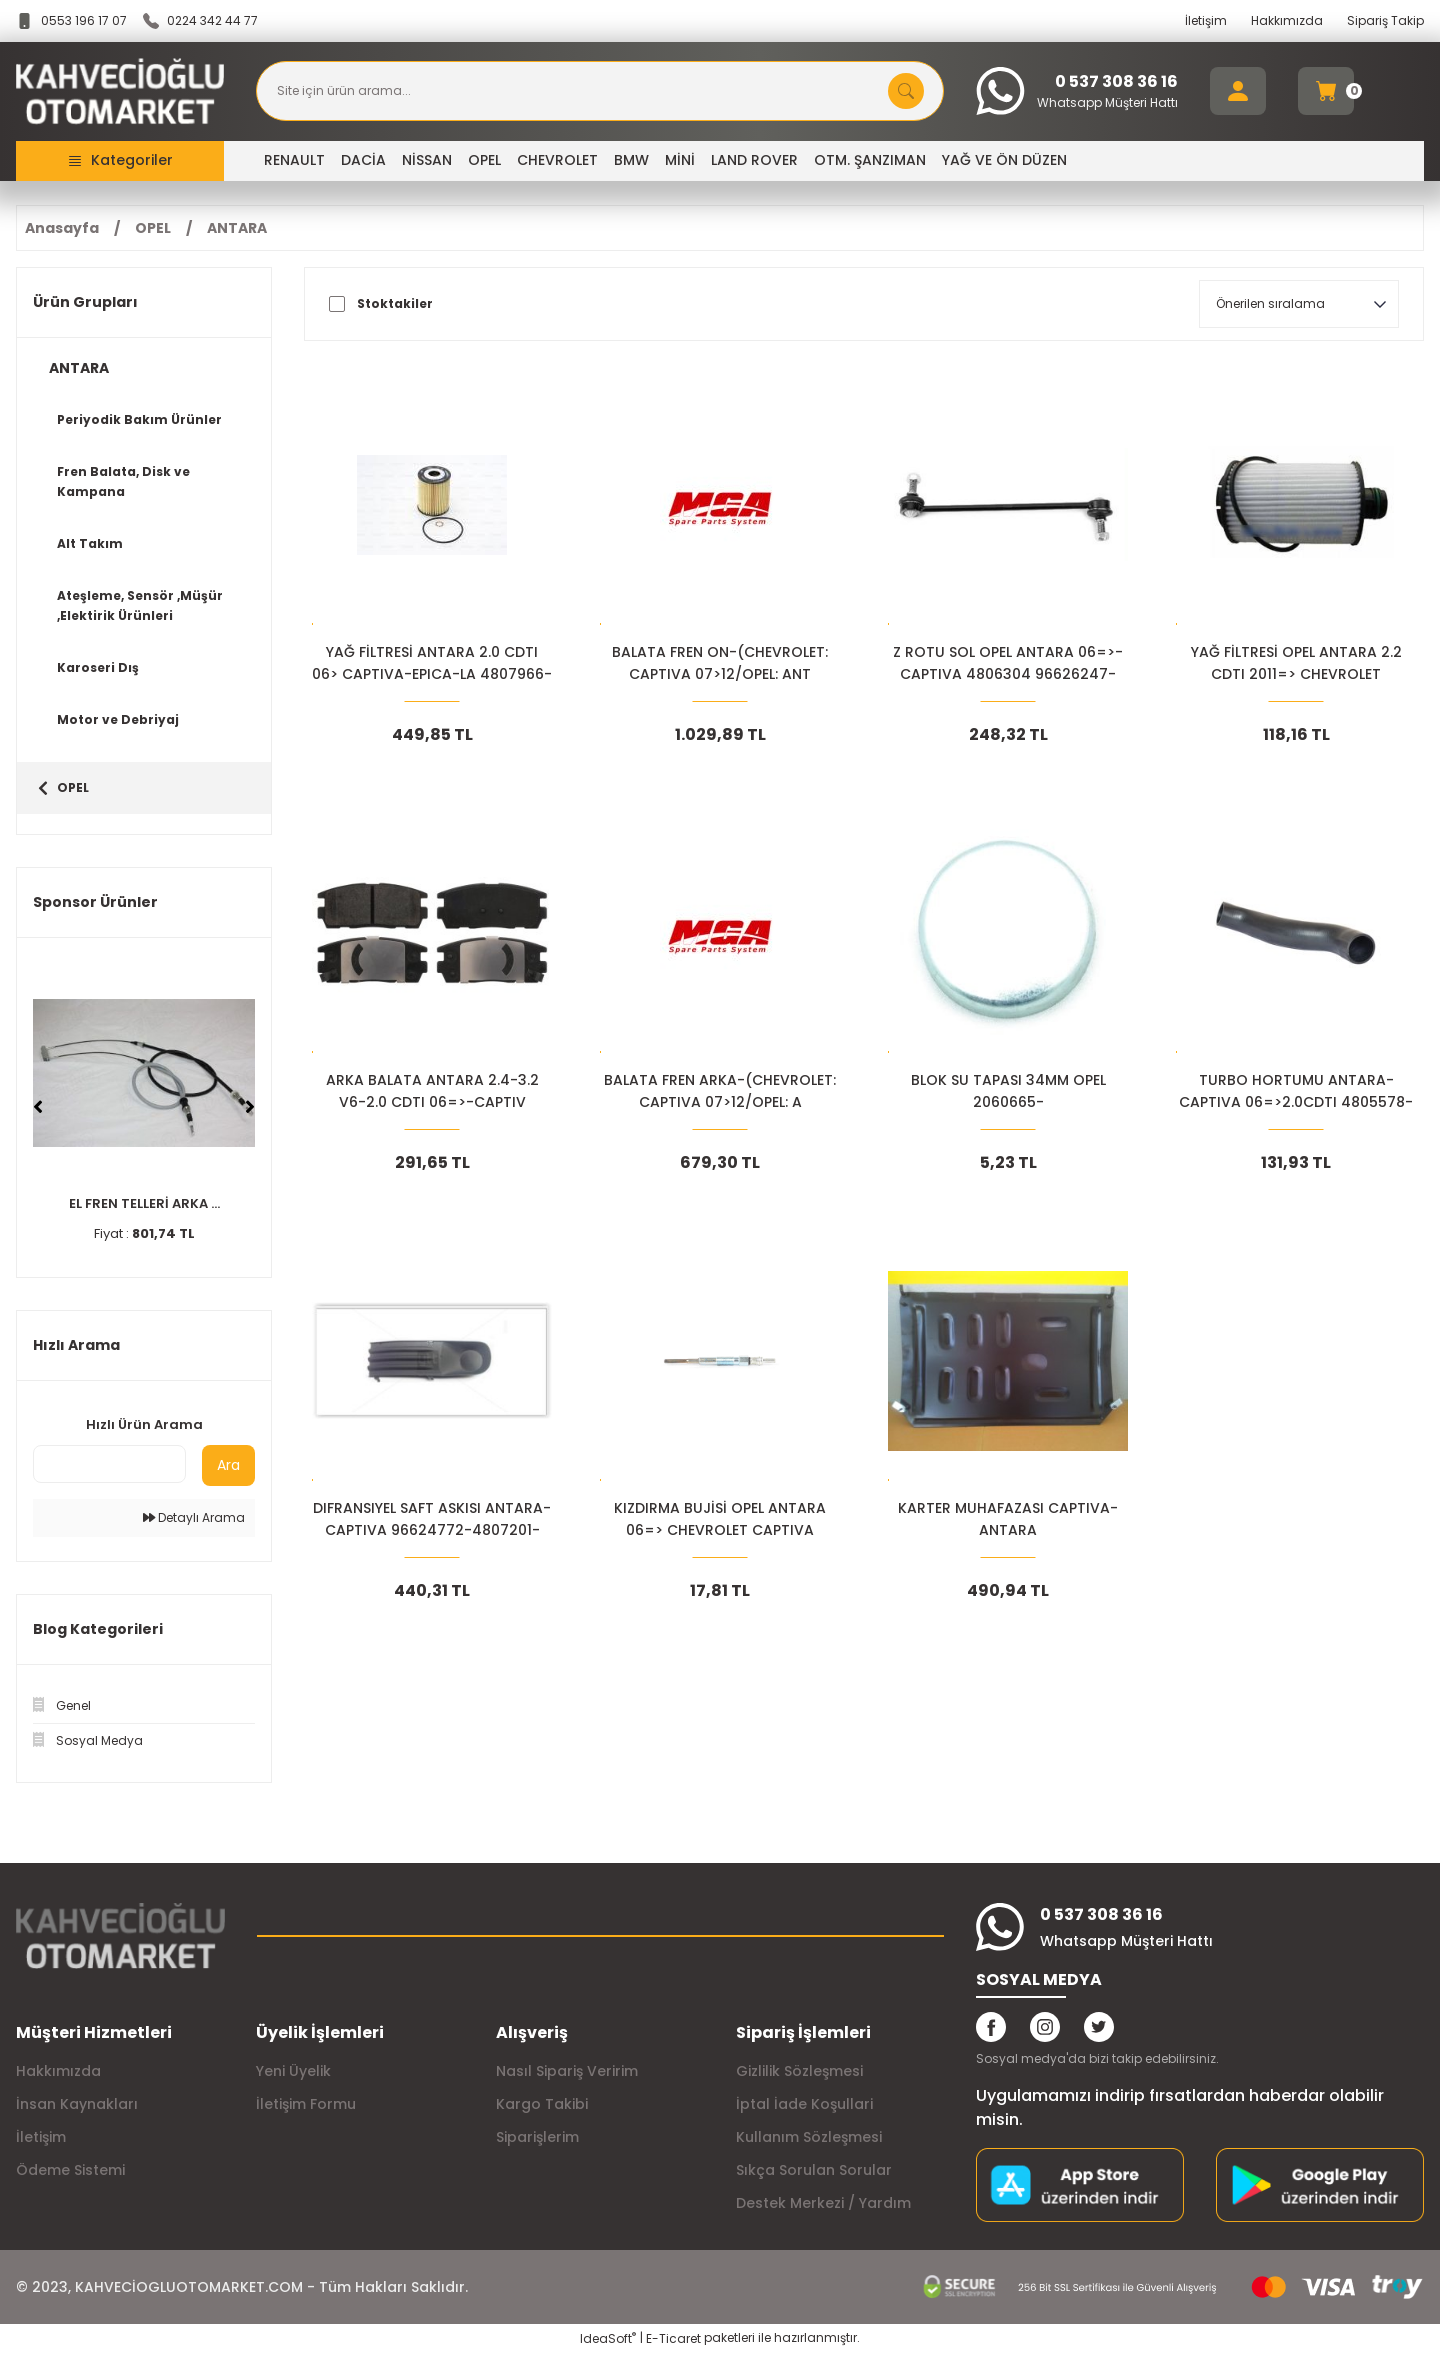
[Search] (600, 91)
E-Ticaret (673, 2338)
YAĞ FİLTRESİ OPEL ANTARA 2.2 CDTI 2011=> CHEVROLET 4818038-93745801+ (1296, 663)
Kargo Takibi (542, 2104)
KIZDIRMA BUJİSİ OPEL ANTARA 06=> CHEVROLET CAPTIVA (720, 1519)
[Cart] (1326, 91)
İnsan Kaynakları (77, 2104)
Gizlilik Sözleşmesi (799, 2071)
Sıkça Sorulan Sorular (814, 2170)
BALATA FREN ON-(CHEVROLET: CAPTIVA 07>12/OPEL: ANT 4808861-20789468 (720, 663)
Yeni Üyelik (293, 2071)
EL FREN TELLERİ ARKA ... (144, 1203)
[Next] (250, 1107)
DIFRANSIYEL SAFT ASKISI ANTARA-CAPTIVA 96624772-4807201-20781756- (432, 1519)
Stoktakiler (395, 304)
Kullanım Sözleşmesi (809, 2137)
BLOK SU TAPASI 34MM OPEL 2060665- (1008, 1091)
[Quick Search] (109, 1464)
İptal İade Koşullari (804, 2104)
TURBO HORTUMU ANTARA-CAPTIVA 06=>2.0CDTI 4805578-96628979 (1296, 1091)
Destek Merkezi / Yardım (823, 2203)
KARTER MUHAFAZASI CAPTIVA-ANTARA (1008, 1519)
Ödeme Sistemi (70, 2170)
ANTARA (237, 228)
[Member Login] (1238, 91)
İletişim (1206, 20)
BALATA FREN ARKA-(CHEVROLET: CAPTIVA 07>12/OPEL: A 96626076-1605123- (720, 1091)
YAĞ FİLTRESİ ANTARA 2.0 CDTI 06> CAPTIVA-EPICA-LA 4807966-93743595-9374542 (432, 663)
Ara (228, 1465)
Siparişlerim (537, 2137)
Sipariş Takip (1385, 20)
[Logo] (120, 91)
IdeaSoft (608, 2338)
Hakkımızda (1287, 20)
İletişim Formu (306, 2104)
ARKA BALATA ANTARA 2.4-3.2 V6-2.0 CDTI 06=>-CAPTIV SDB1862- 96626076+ (432, 1091)
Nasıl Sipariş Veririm (567, 2071)
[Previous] (38, 1107)
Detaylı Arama (194, 1517)
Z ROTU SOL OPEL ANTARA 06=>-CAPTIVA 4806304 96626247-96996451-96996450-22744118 (1008, 663)
